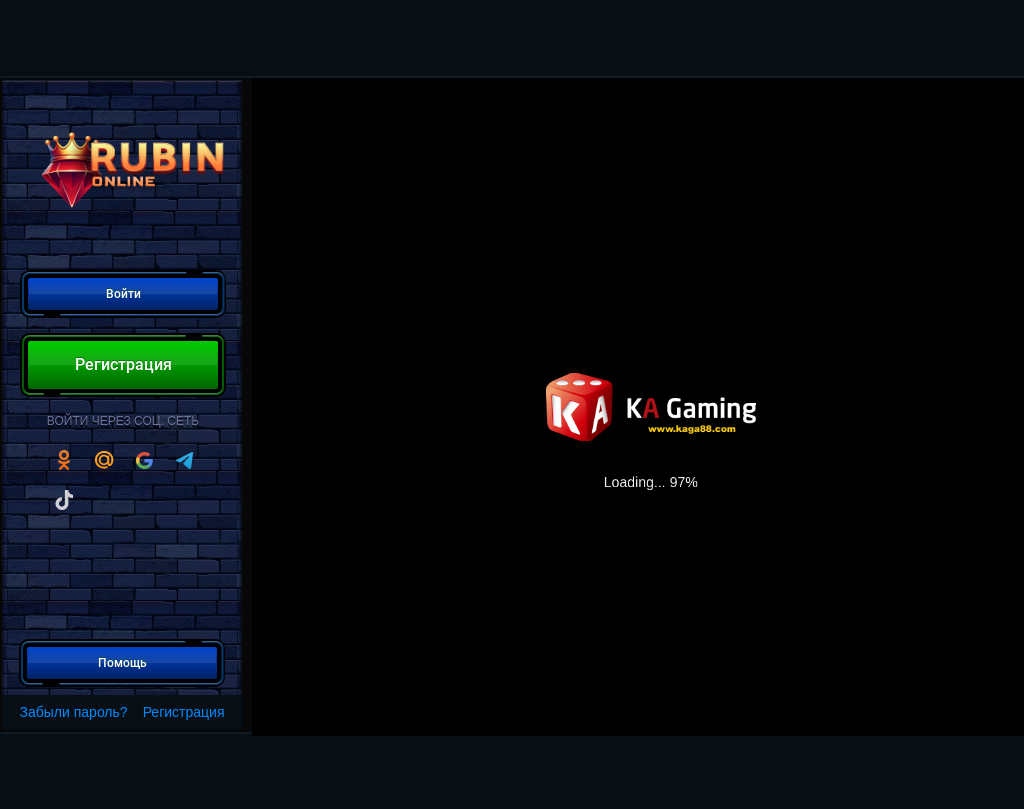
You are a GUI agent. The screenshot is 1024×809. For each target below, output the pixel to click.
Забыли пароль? (74, 712)
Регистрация (184, 712)
